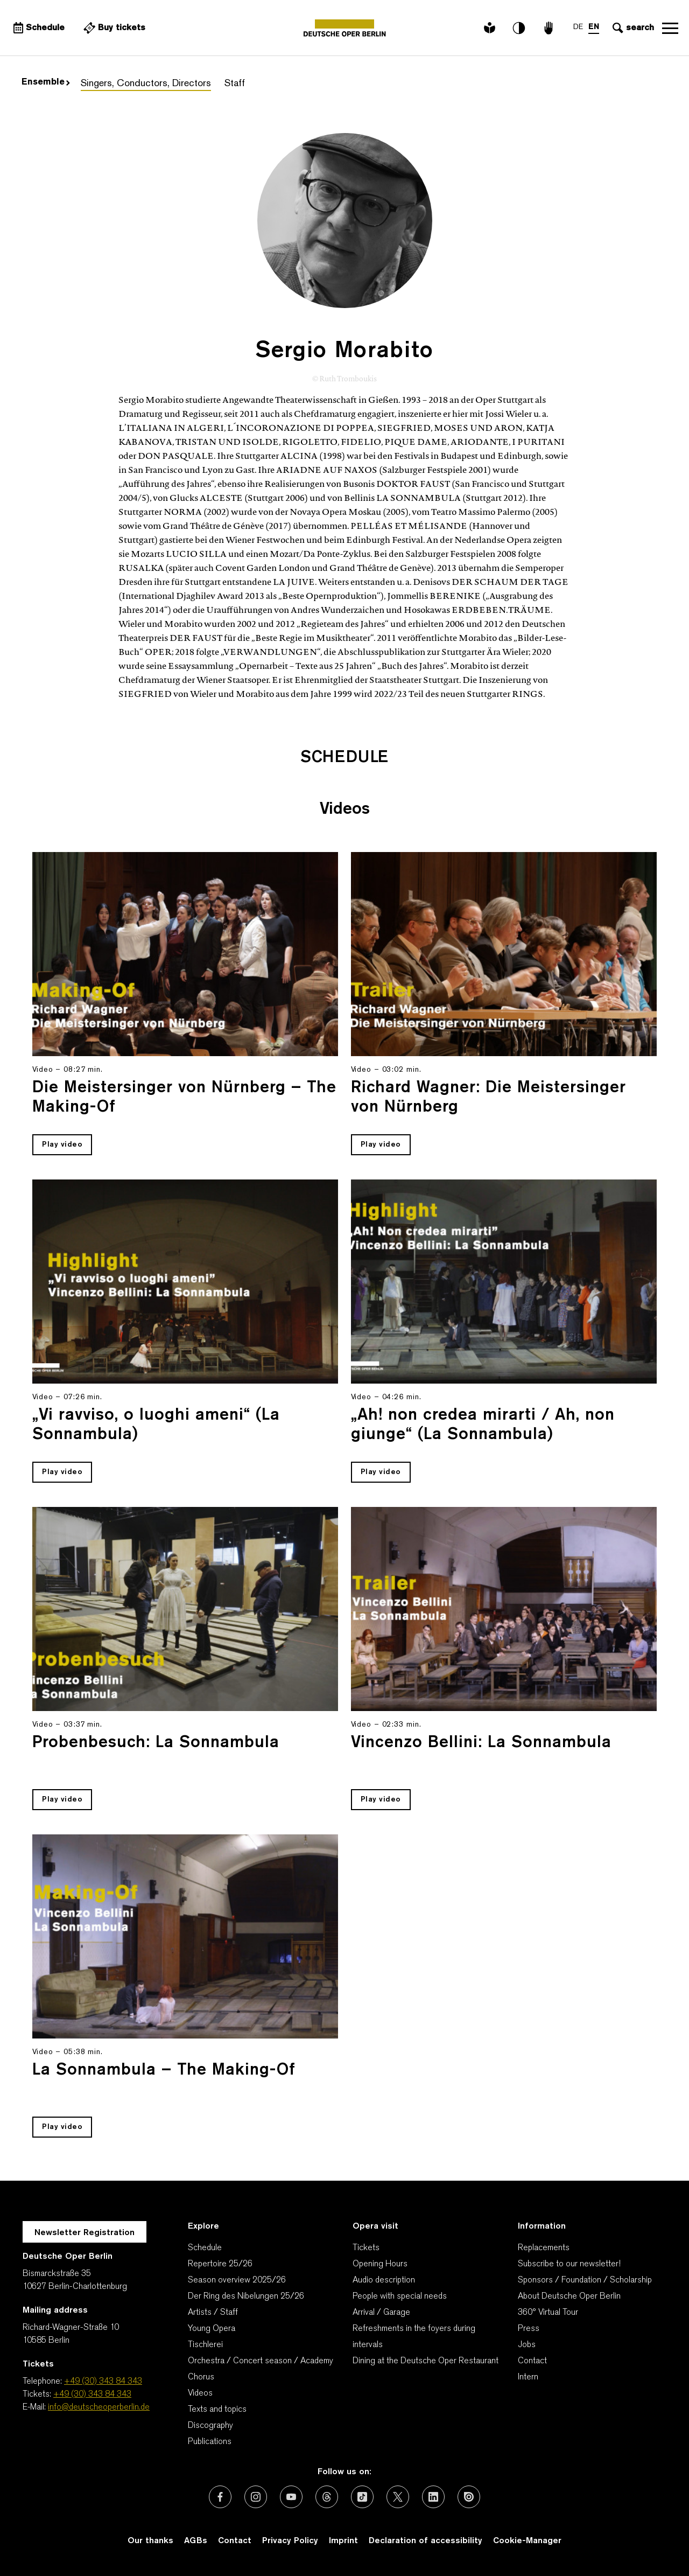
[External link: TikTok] (362, 2497)
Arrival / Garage (381, 2312)
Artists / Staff (213, 2312)
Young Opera (211, 2328)
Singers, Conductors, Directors (146, 84)
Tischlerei (205, 2345)
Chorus (201, 2377)
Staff (234, 84)
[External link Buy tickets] (113, 28)
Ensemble (46, 82)
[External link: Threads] (327, 2497)
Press (528, 2328)
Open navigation (670, 28)
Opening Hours (380, 2264)
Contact (532, 2361)
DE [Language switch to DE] (578, 27)
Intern (528, 2377)
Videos (200, 2393)
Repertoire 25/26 (220, 2264)
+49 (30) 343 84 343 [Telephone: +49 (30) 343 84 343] (103, 2381)
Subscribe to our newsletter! (569, 2264)
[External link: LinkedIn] (433, 2497)
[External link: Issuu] (469, 2497)
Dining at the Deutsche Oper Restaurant (425, 2361)
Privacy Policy (290, 2541)
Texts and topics (217, 2409)
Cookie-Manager (527, 2541)
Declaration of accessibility (425, 2541)
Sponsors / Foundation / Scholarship (585, 2280)
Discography (210, 2425)
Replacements (544, 2248)
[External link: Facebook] (220, 2497)
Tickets (366, 2248)
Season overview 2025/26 (237, 2280)
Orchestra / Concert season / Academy (260, 2361)
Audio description (384, 2280)
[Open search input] (632, 28)
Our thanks (150, 2541)
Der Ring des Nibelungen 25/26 (246, 2296)
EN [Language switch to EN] (593, 27)
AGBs (195, 2541)
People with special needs (400, 2296)
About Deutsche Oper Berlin (569, 2296)
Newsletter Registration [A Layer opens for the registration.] (84, 2233)
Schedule (205, 2248)
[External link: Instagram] (255, 2497)
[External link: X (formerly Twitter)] (398, 2497)
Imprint (343, 2541)
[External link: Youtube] (291, 2497)
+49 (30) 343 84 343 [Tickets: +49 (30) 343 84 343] (92, 2394)
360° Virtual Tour (548, 2312)
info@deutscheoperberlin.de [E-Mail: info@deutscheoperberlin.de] (99, 2407)
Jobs (527, 2345)
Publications (209, 2442)
